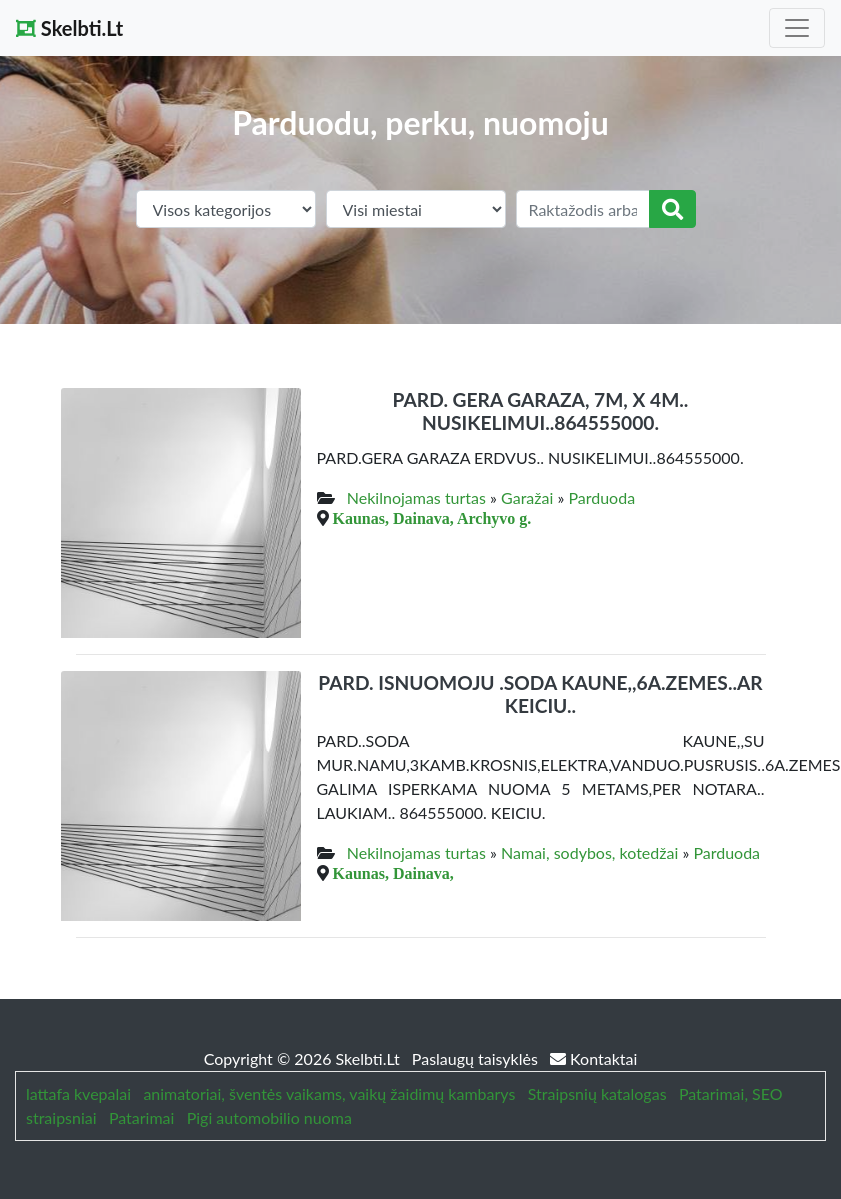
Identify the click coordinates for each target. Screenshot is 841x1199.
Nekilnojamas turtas (416, 497)
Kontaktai (593, 1058)
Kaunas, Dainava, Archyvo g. (432, 518)
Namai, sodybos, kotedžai (589, 852)
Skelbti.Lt (69, 28)
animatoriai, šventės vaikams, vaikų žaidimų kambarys (329, 1093)
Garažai (527, 497)
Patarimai (142, 1117)
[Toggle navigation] (797, 28)
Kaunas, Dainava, (393, 873)
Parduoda (601, 497)
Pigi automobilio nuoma (269, 1117)
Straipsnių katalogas (597, 1093)
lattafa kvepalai (78, 1093)
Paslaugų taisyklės (477, 1058)
